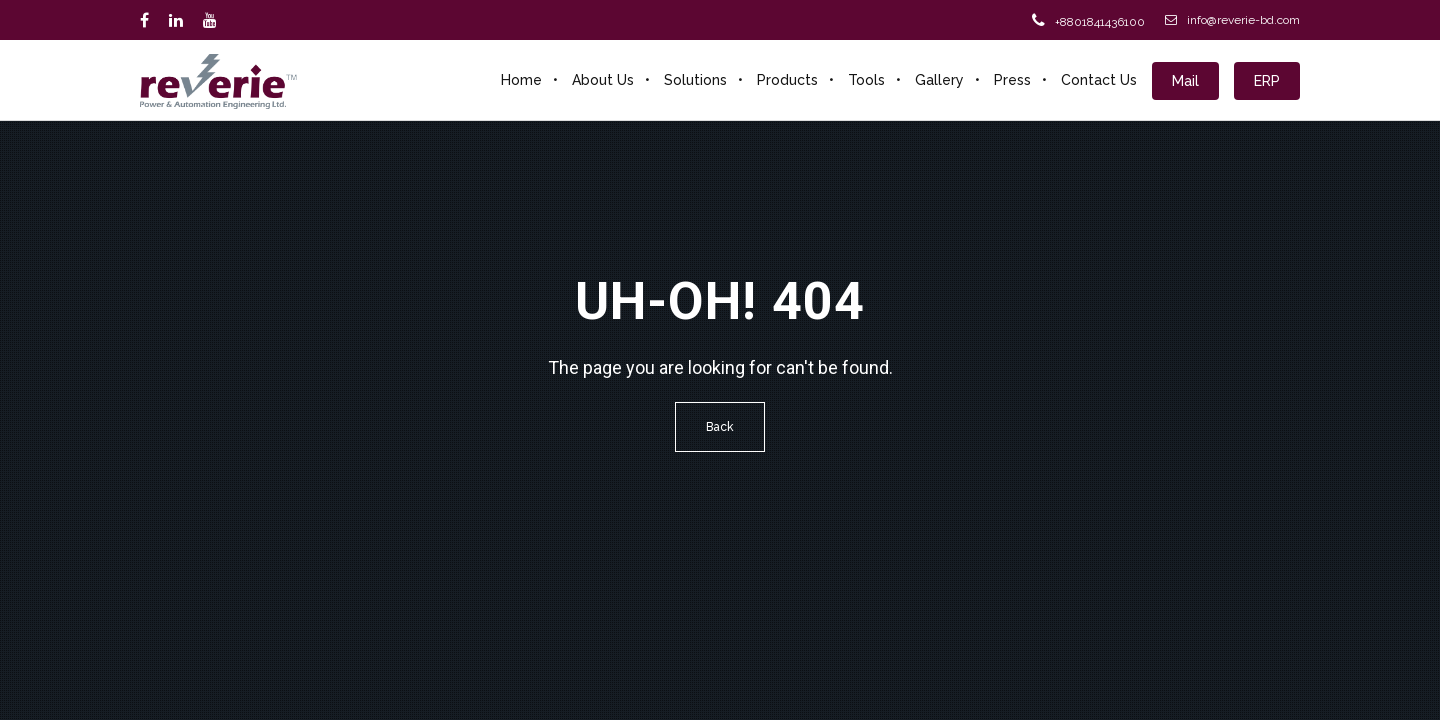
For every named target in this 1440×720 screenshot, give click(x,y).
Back (720, 427)
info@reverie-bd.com (1232, 20)
